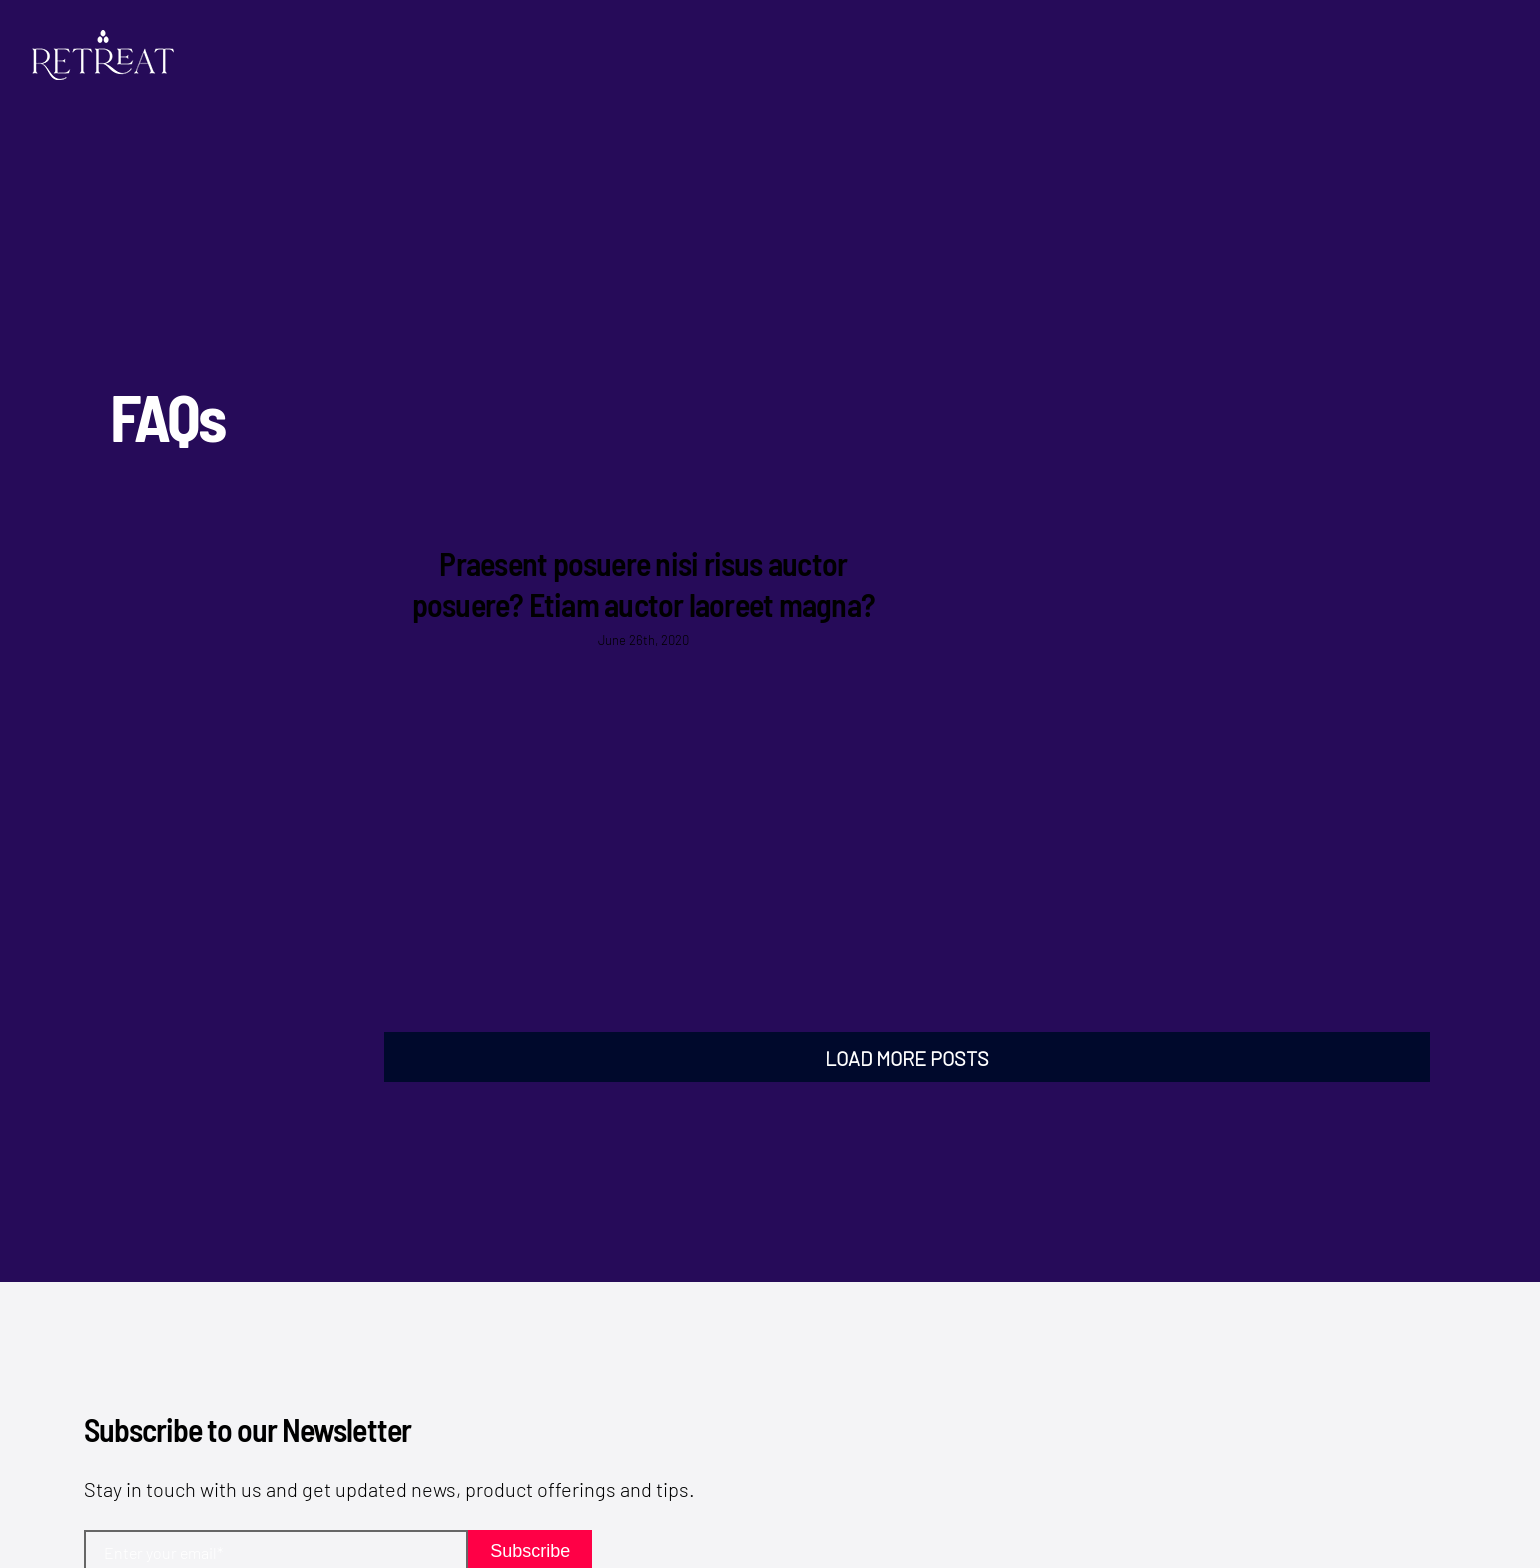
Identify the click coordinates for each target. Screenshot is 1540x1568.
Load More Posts (907, 1058)
